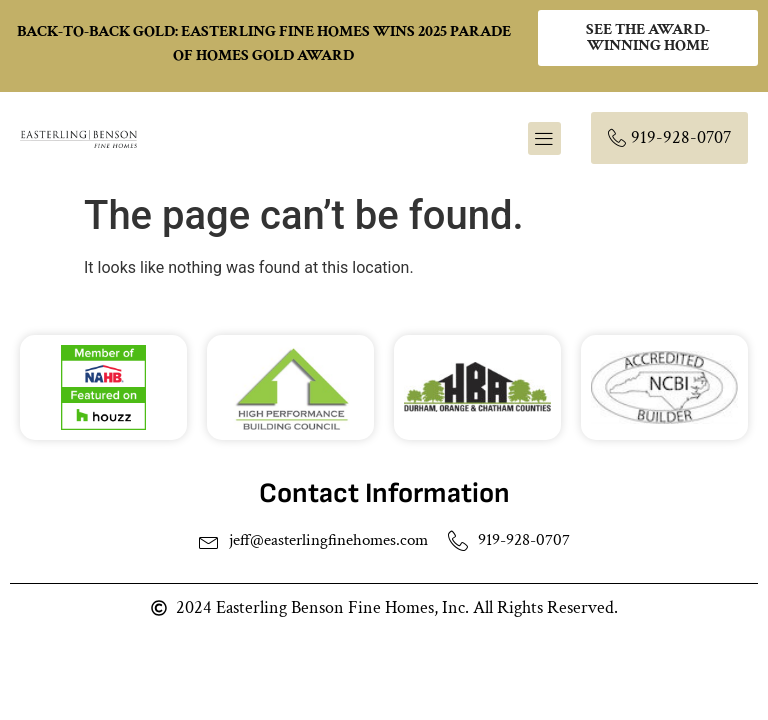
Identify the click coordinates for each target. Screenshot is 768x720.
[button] (544, 138)
